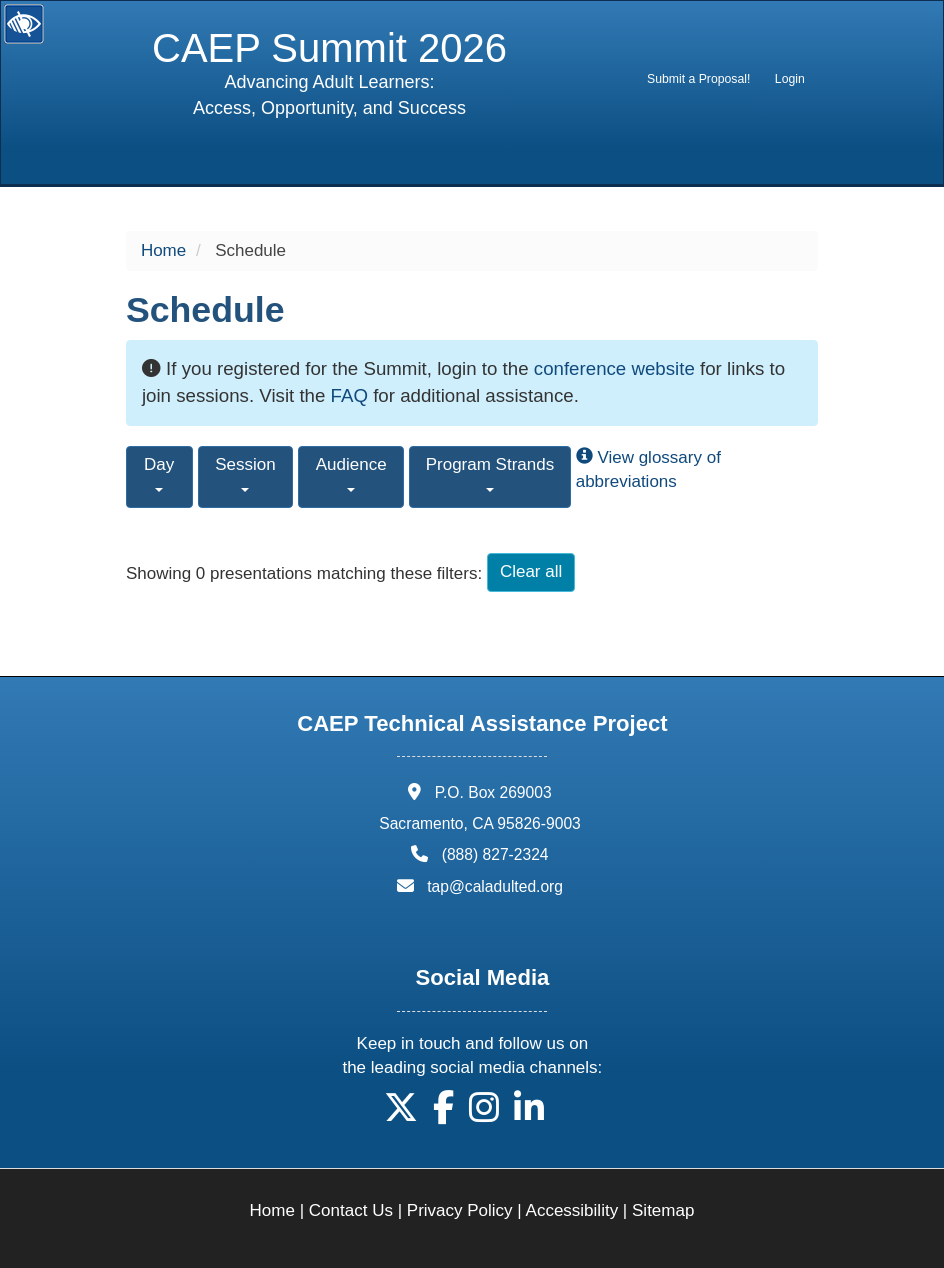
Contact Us (351, 1210)
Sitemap (663, 1210)
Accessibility (572, 1210)
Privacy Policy (460, 1210)
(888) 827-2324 (495, 854)
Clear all (531, 571)
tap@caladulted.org (495, 886)
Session (245, 473)
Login (790, 79)
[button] (401, 1114)
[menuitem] (699, 79)
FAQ (349, 395)
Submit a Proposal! (698, 79)
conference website (614, 368)
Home (163, 250)
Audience (351, 473)
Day (159, 473)
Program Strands (490, 473)
